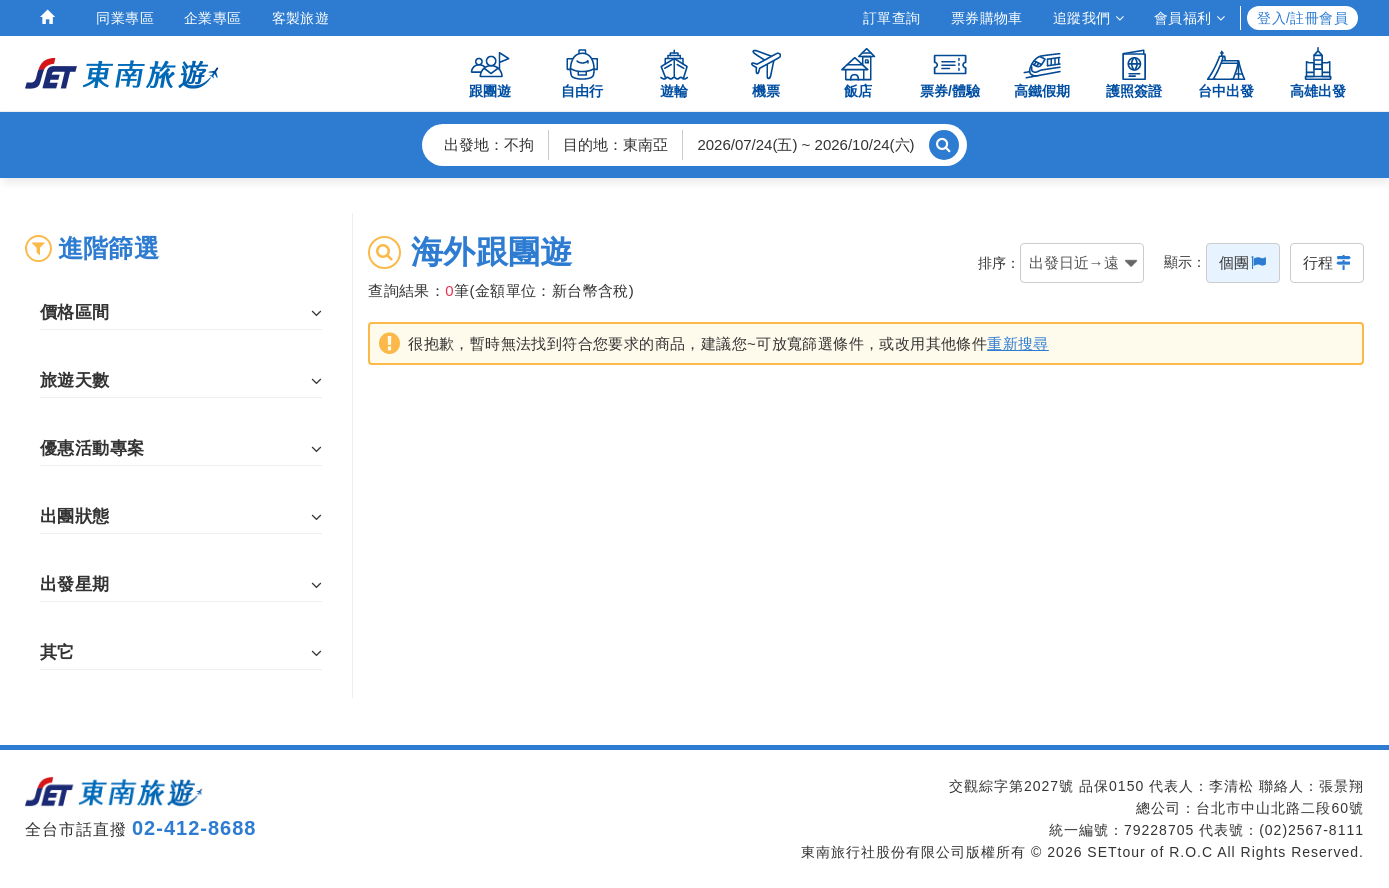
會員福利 (1189, 18)
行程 (1327, 262)
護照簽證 (1134, 72)
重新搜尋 (1018, 347)
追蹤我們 (1088, 18)
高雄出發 (1318, 72)
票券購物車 (987, 18)
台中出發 (1226, 72)
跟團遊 (490, 72)
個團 (1243, 262)
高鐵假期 (1042, 72)
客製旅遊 (301, 18)
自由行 (582, 72)
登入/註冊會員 (1302, 18)
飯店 (858, 72)
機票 (766, 72)
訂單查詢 (892, 18)
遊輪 (674, 72)
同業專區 (125, 18)
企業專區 (213, 18)
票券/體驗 (950, 72)
